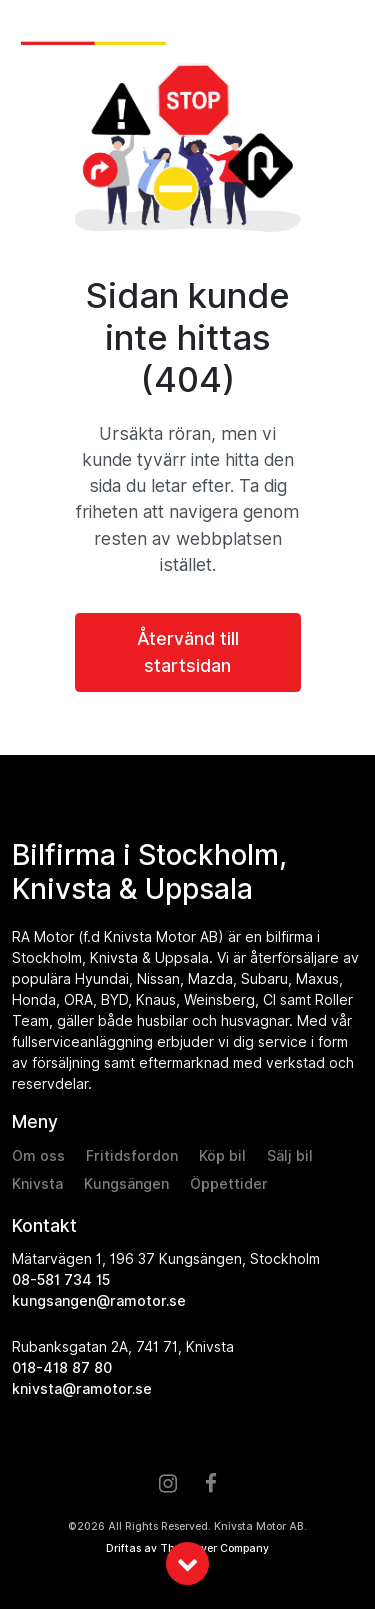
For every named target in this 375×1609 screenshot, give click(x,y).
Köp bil (222, 1156)
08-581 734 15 (61, 1280)
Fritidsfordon (132, 1156)
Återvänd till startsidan (188, 651)
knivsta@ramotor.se (82, 1389)
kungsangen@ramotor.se (99, 1301)
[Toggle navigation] (343, 31)
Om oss (38, 1156)
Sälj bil (290, 1156)
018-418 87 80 (62, 1368)
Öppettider (229, 1184)
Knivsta (37, 1184)
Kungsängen (126, 1184)
